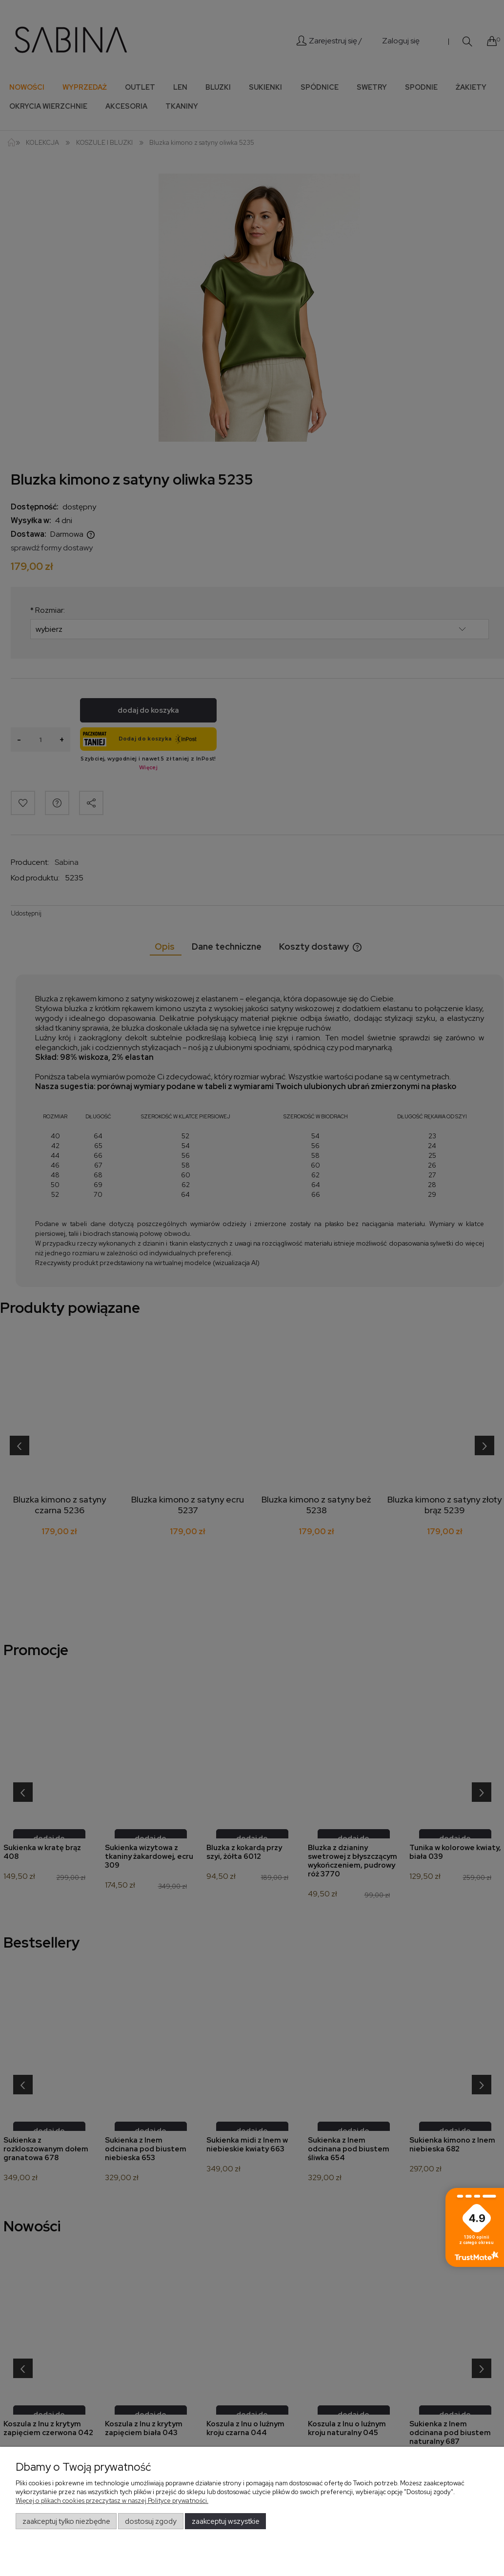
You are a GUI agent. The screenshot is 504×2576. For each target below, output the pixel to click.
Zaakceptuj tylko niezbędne (66, 2521)
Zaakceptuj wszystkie (226, 2521)
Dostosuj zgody (151, 2521)
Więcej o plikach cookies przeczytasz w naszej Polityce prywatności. (112, 2501)
